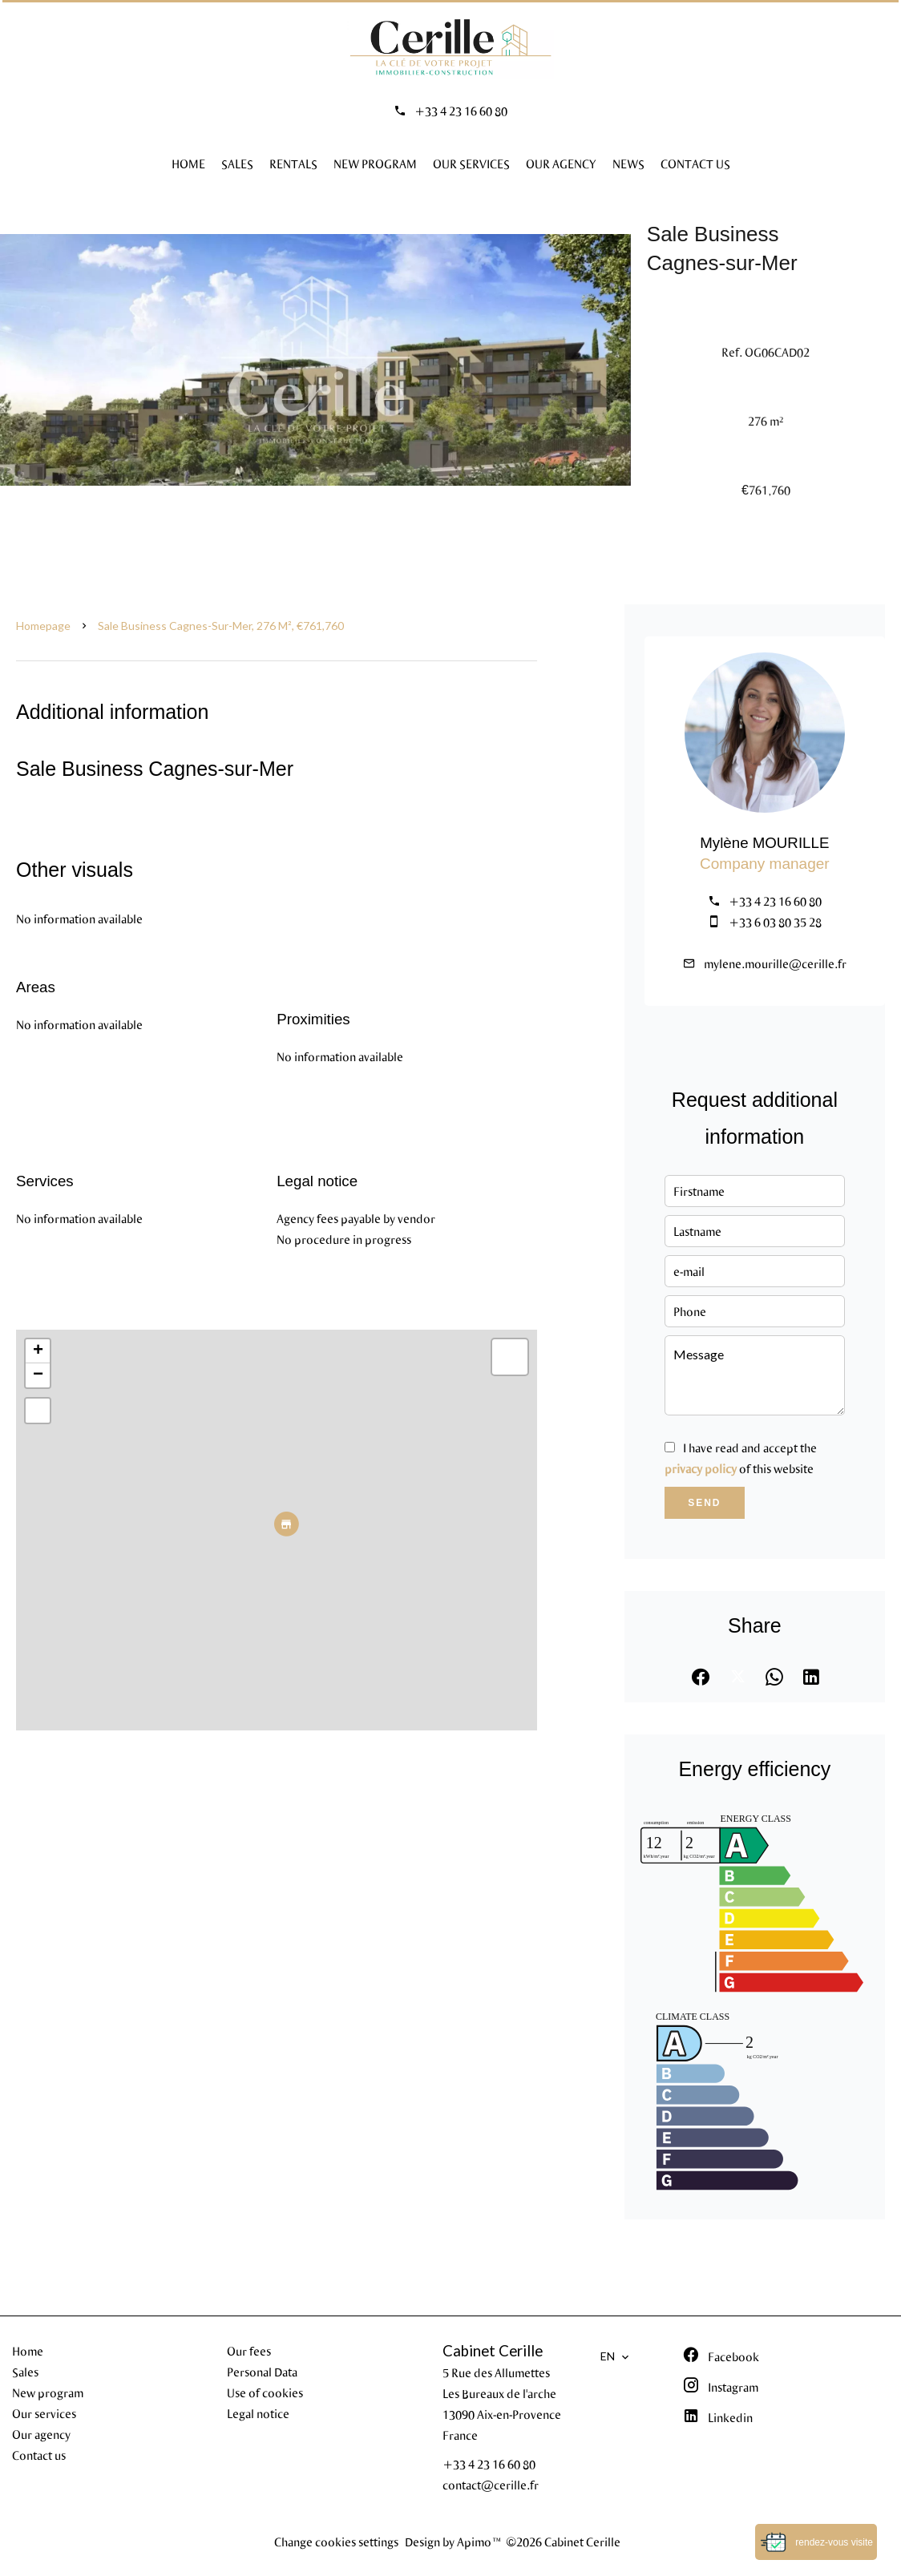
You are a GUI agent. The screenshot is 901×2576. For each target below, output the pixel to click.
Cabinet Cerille (492, 2351)
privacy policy (701, 1468)
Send (704, 1502)
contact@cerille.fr (490, 2484)
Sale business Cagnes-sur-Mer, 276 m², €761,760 (221, 625)
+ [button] (38, 1351)
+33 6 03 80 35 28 (775, 922)
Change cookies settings (336, 2541)
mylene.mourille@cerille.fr (775, 963)
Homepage (43, 625)
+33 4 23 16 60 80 (460, 110)
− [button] (38, 1375)
